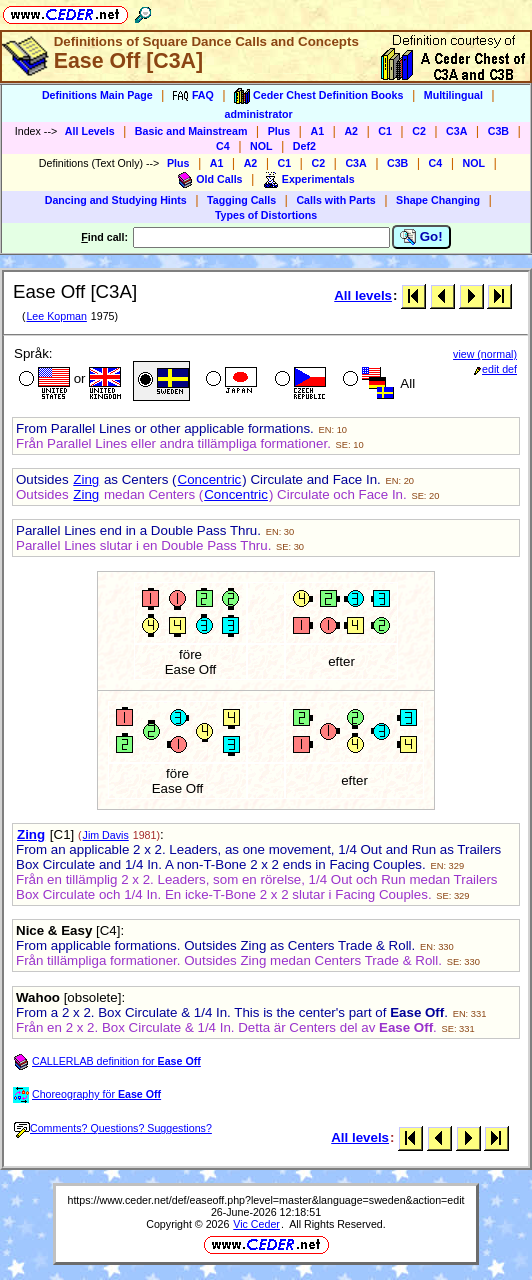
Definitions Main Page (97, 95)
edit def (495, 369)
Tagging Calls (241, 200)
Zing (86, 479)
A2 (351, 131)
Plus (279, 131)
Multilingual (453, 95)
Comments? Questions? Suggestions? (113, 1128)
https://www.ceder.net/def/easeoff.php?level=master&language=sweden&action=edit (265, 1200)
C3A (456, 131)
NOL (261, 146)
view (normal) (485, 354)
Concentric (210, 479)
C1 (385, 131)
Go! (421, 237)
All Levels (90, 131)
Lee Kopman (56, 316)
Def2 (304, 146)
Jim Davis (106, 835)
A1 (317, 131)
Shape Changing (438, 200)
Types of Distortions (266, 215)
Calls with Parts (335, 200)
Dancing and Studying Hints (116, 200)
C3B (498, 131)
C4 (223, 146)
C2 (419, 131)
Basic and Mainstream (191, 131)
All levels (363, 295)
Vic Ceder (256, 1224)
